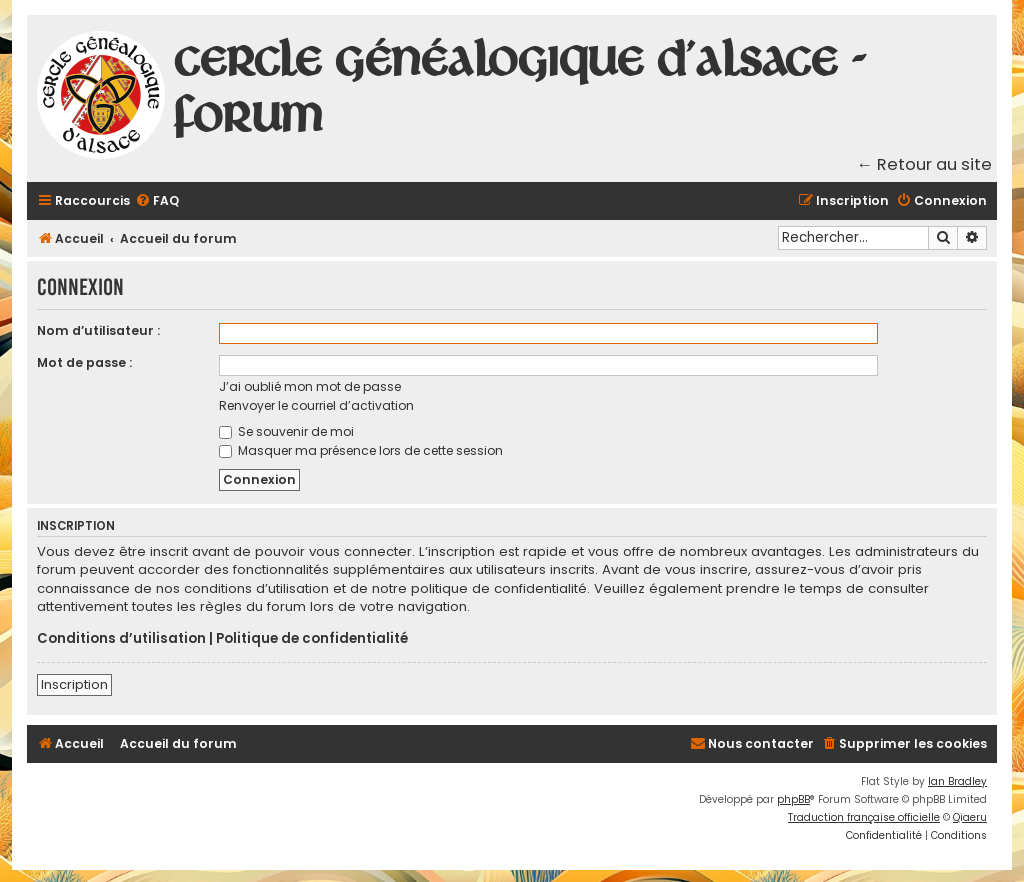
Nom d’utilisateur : (98, 330)
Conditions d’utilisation (121, 639)
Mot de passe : (84, 362)
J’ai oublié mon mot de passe (310, 386)
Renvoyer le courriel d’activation (316, 405)
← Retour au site (925, 164)
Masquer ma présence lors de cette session (361, 450)
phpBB (793, 799)
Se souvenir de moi (286, 431)
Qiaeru (970, 817)
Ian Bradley (957, 781)
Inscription (74, 684)
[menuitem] (157, 201)
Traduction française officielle (864, 817)
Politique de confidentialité (312, 639)
